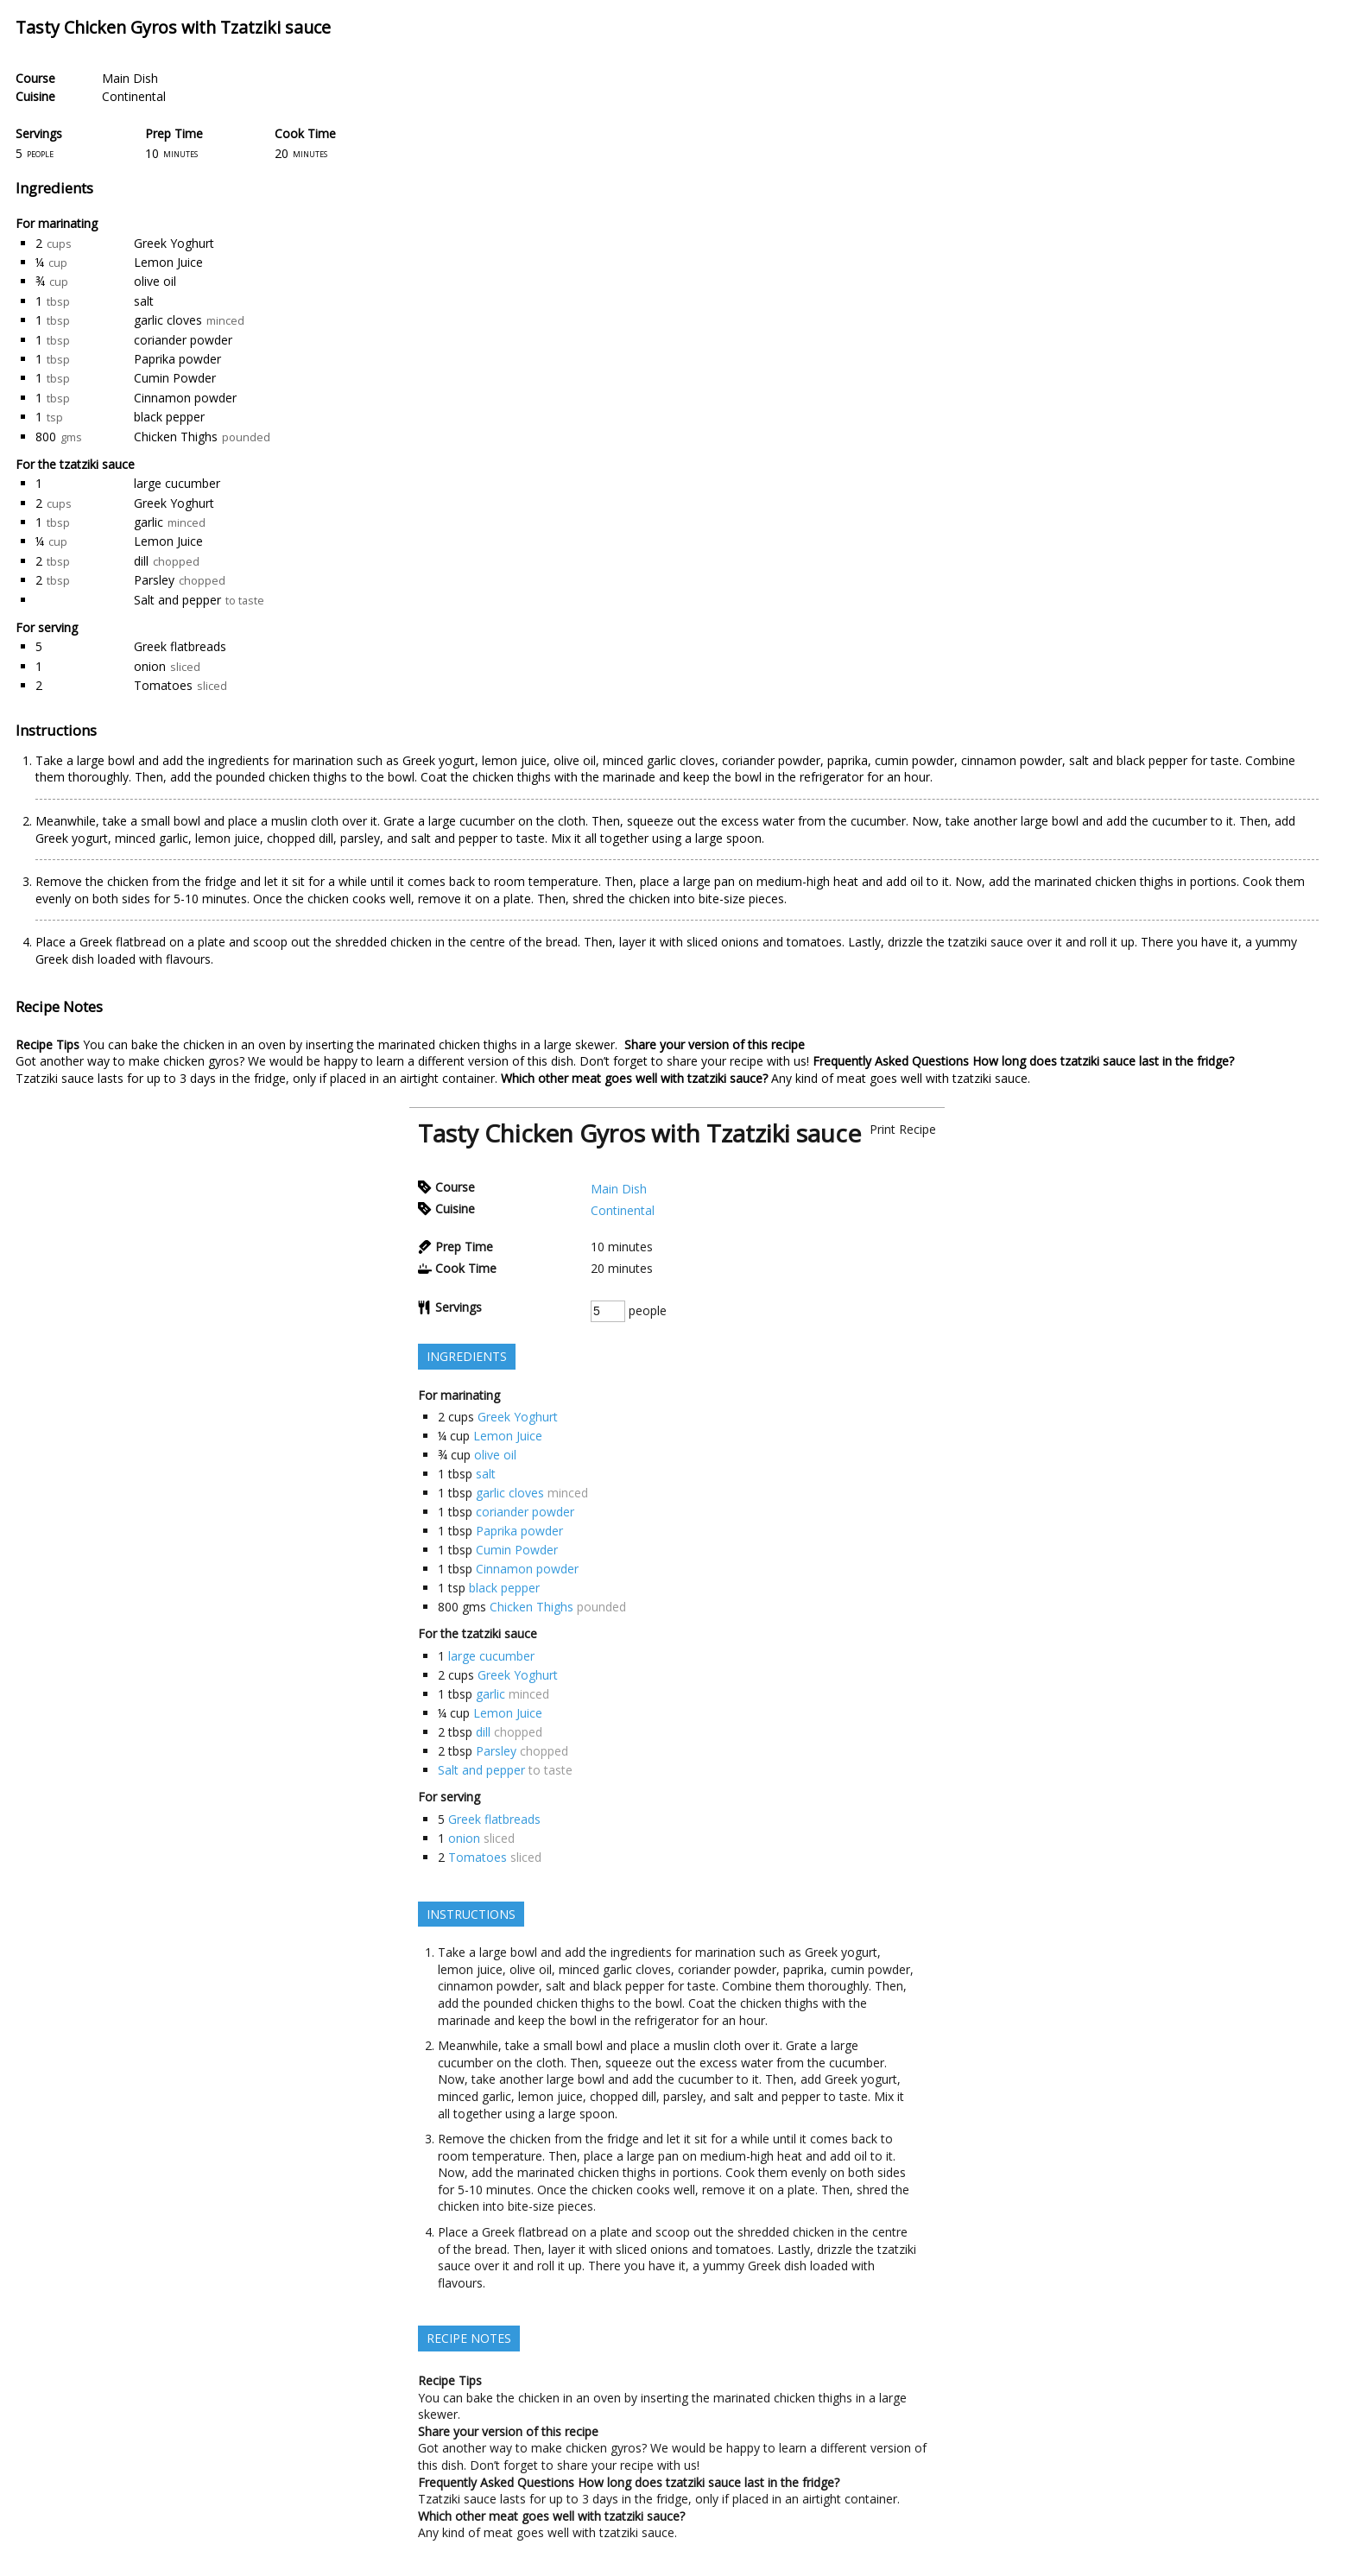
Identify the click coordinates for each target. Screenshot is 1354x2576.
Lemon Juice (168, 262)
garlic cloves (168, 320)
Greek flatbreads (180, 646)
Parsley (154, 580)
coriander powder (183, 340)
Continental (134, 96)
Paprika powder (177, 359)
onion (150, 666)
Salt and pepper (177, 600)
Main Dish (130, 78)
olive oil (155, 281)
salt (144, 301)
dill (141, 561)
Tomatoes (163, 685)
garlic (148, 522)
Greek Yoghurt (174, 243)
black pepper (169, 416)
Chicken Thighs (176, 436)
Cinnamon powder (185, 397)
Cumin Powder (175, 378)
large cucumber (177, 483)
